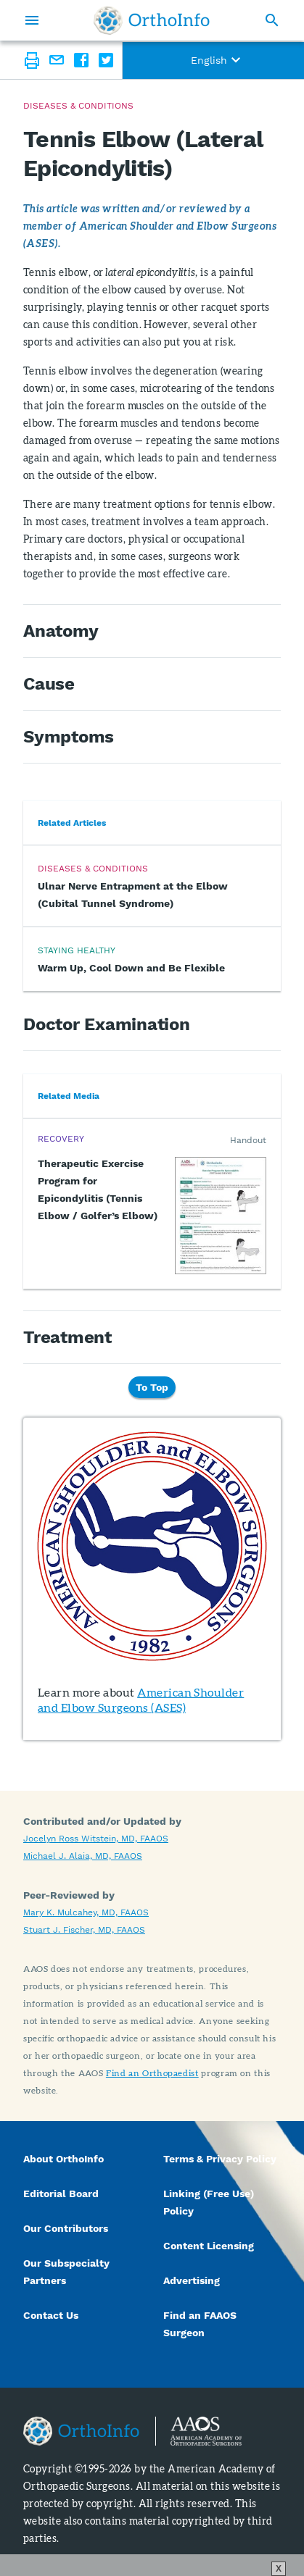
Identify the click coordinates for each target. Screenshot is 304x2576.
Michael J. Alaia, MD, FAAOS (82, 1856)
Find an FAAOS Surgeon (200, 2323)
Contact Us (50, 2315)
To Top (152, 1387)
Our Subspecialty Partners (66, 2271)
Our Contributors (67, 2228)
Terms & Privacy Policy (219, 2159)
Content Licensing (208, 2245)
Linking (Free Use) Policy (208, 2202)
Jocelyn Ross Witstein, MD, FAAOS (95, 1838)
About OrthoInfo (63, 2159)
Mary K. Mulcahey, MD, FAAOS (86, 1912)
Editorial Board (61, 2193)
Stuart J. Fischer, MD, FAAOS (84, 1930)
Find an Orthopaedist (152, 2072)
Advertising (191, 2280)
